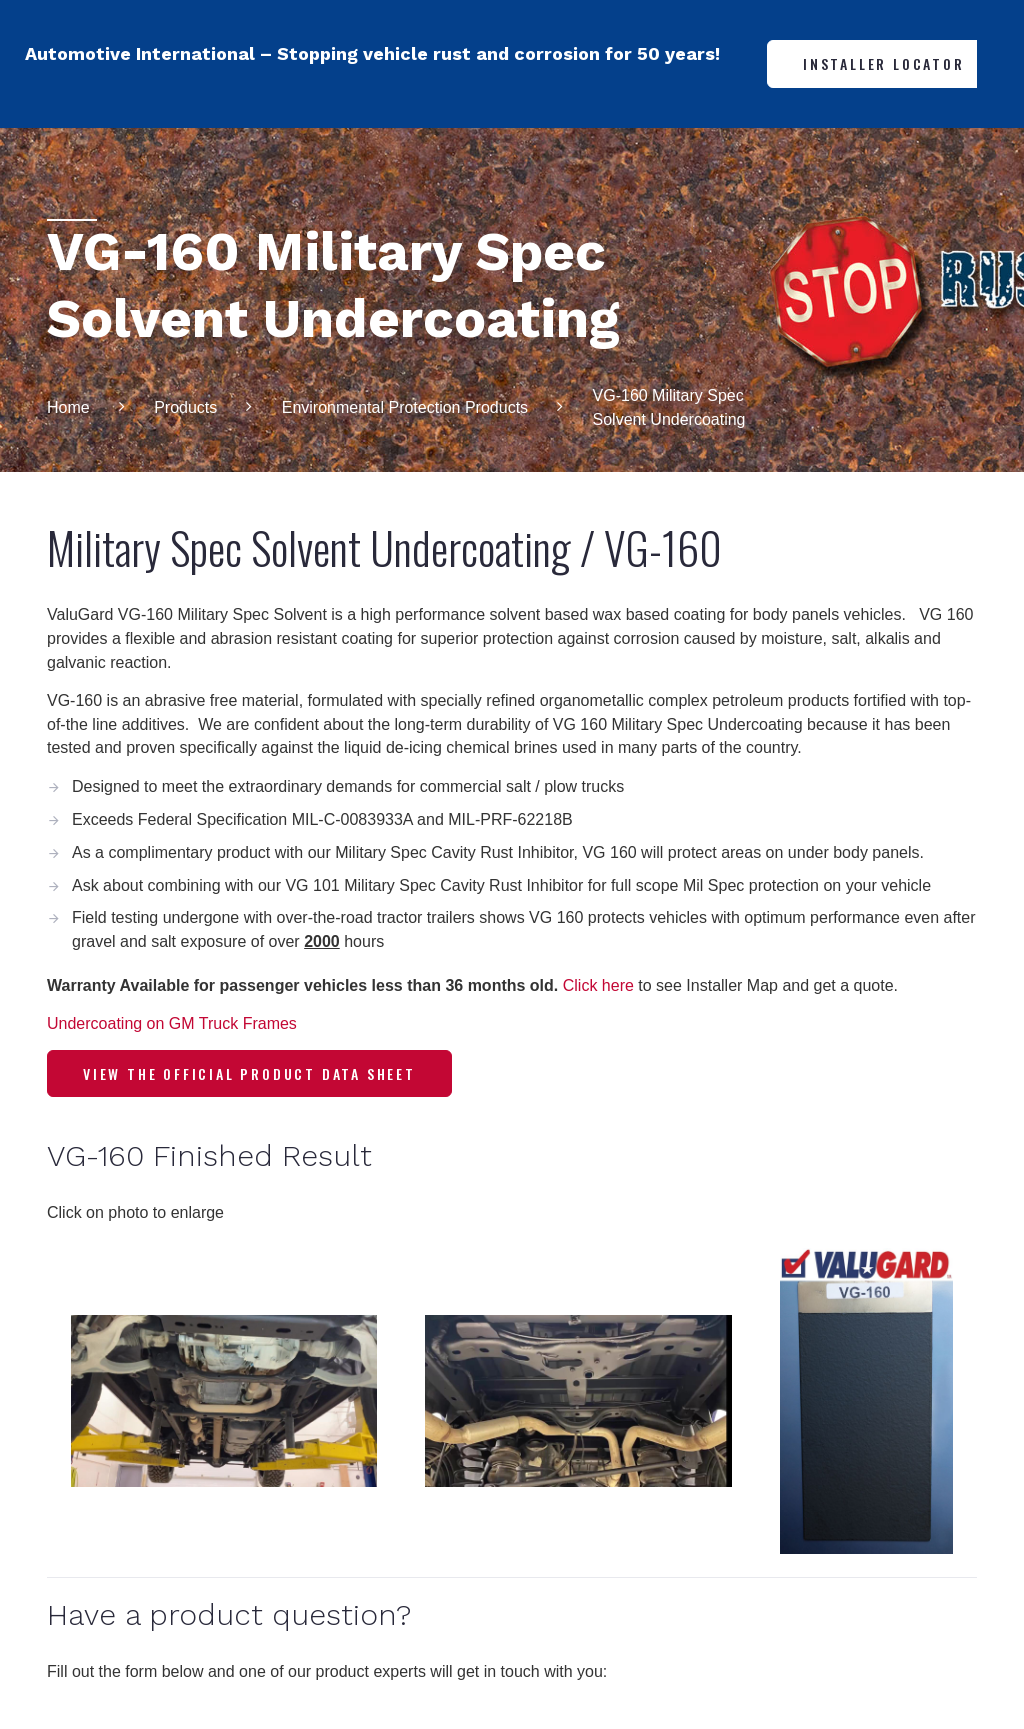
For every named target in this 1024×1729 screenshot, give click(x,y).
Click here (598, 985)
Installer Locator (884, 63)
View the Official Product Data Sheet (249, 1073)
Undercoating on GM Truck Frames (172, 1023)
